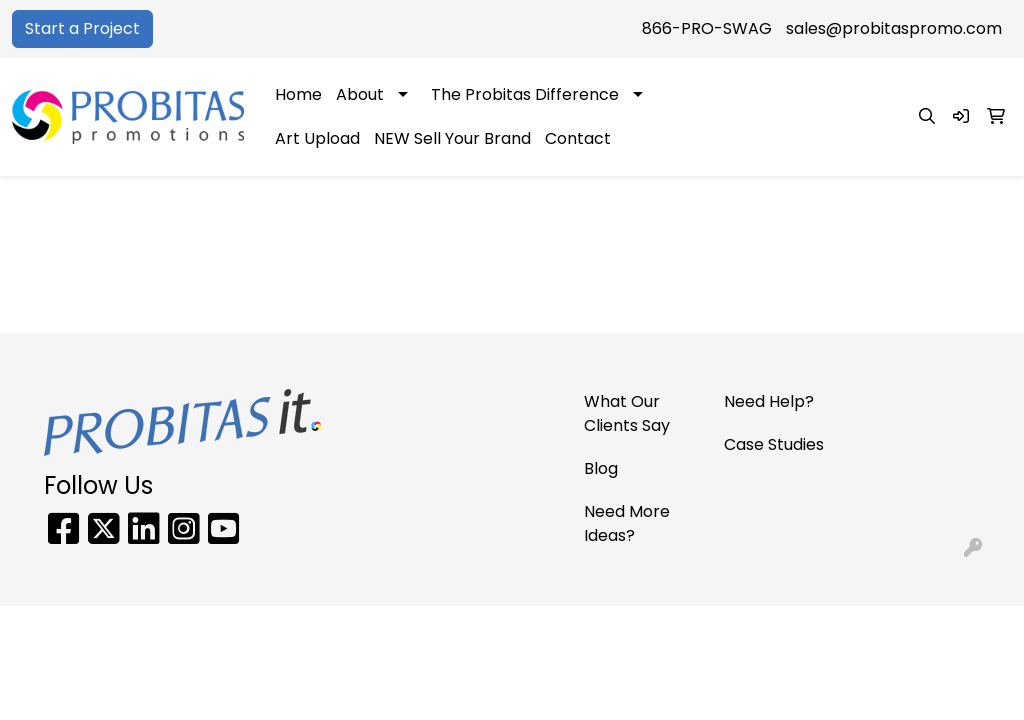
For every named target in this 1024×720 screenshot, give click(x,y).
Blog (601, 468)
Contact (578, 138)
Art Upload (317, 138)
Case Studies (774, 444)
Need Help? (769, 401)
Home (298, 94)
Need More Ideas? (627, 523)
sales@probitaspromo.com (894, 28)
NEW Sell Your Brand (452, 138)
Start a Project (82, 28)
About (360, 94)
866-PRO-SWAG (707, 28)
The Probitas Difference (525, 94)
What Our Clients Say (627, 413)
